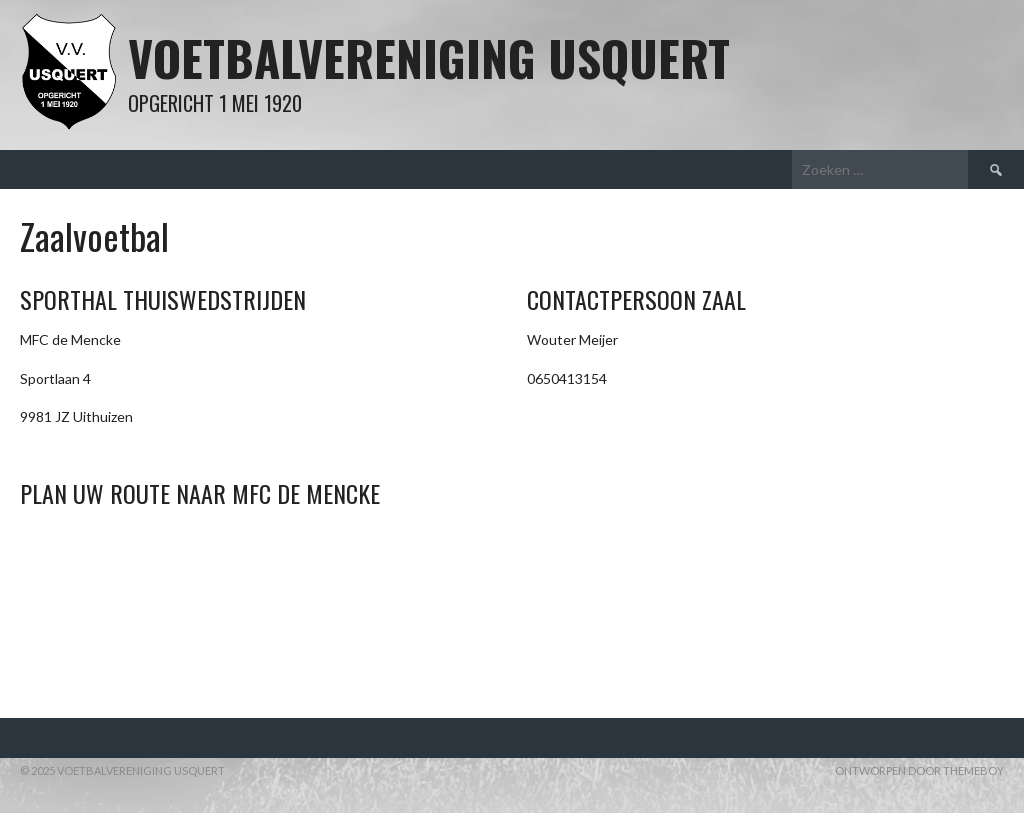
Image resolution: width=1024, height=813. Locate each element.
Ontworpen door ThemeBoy (919, 770)
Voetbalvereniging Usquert (429, 57)
